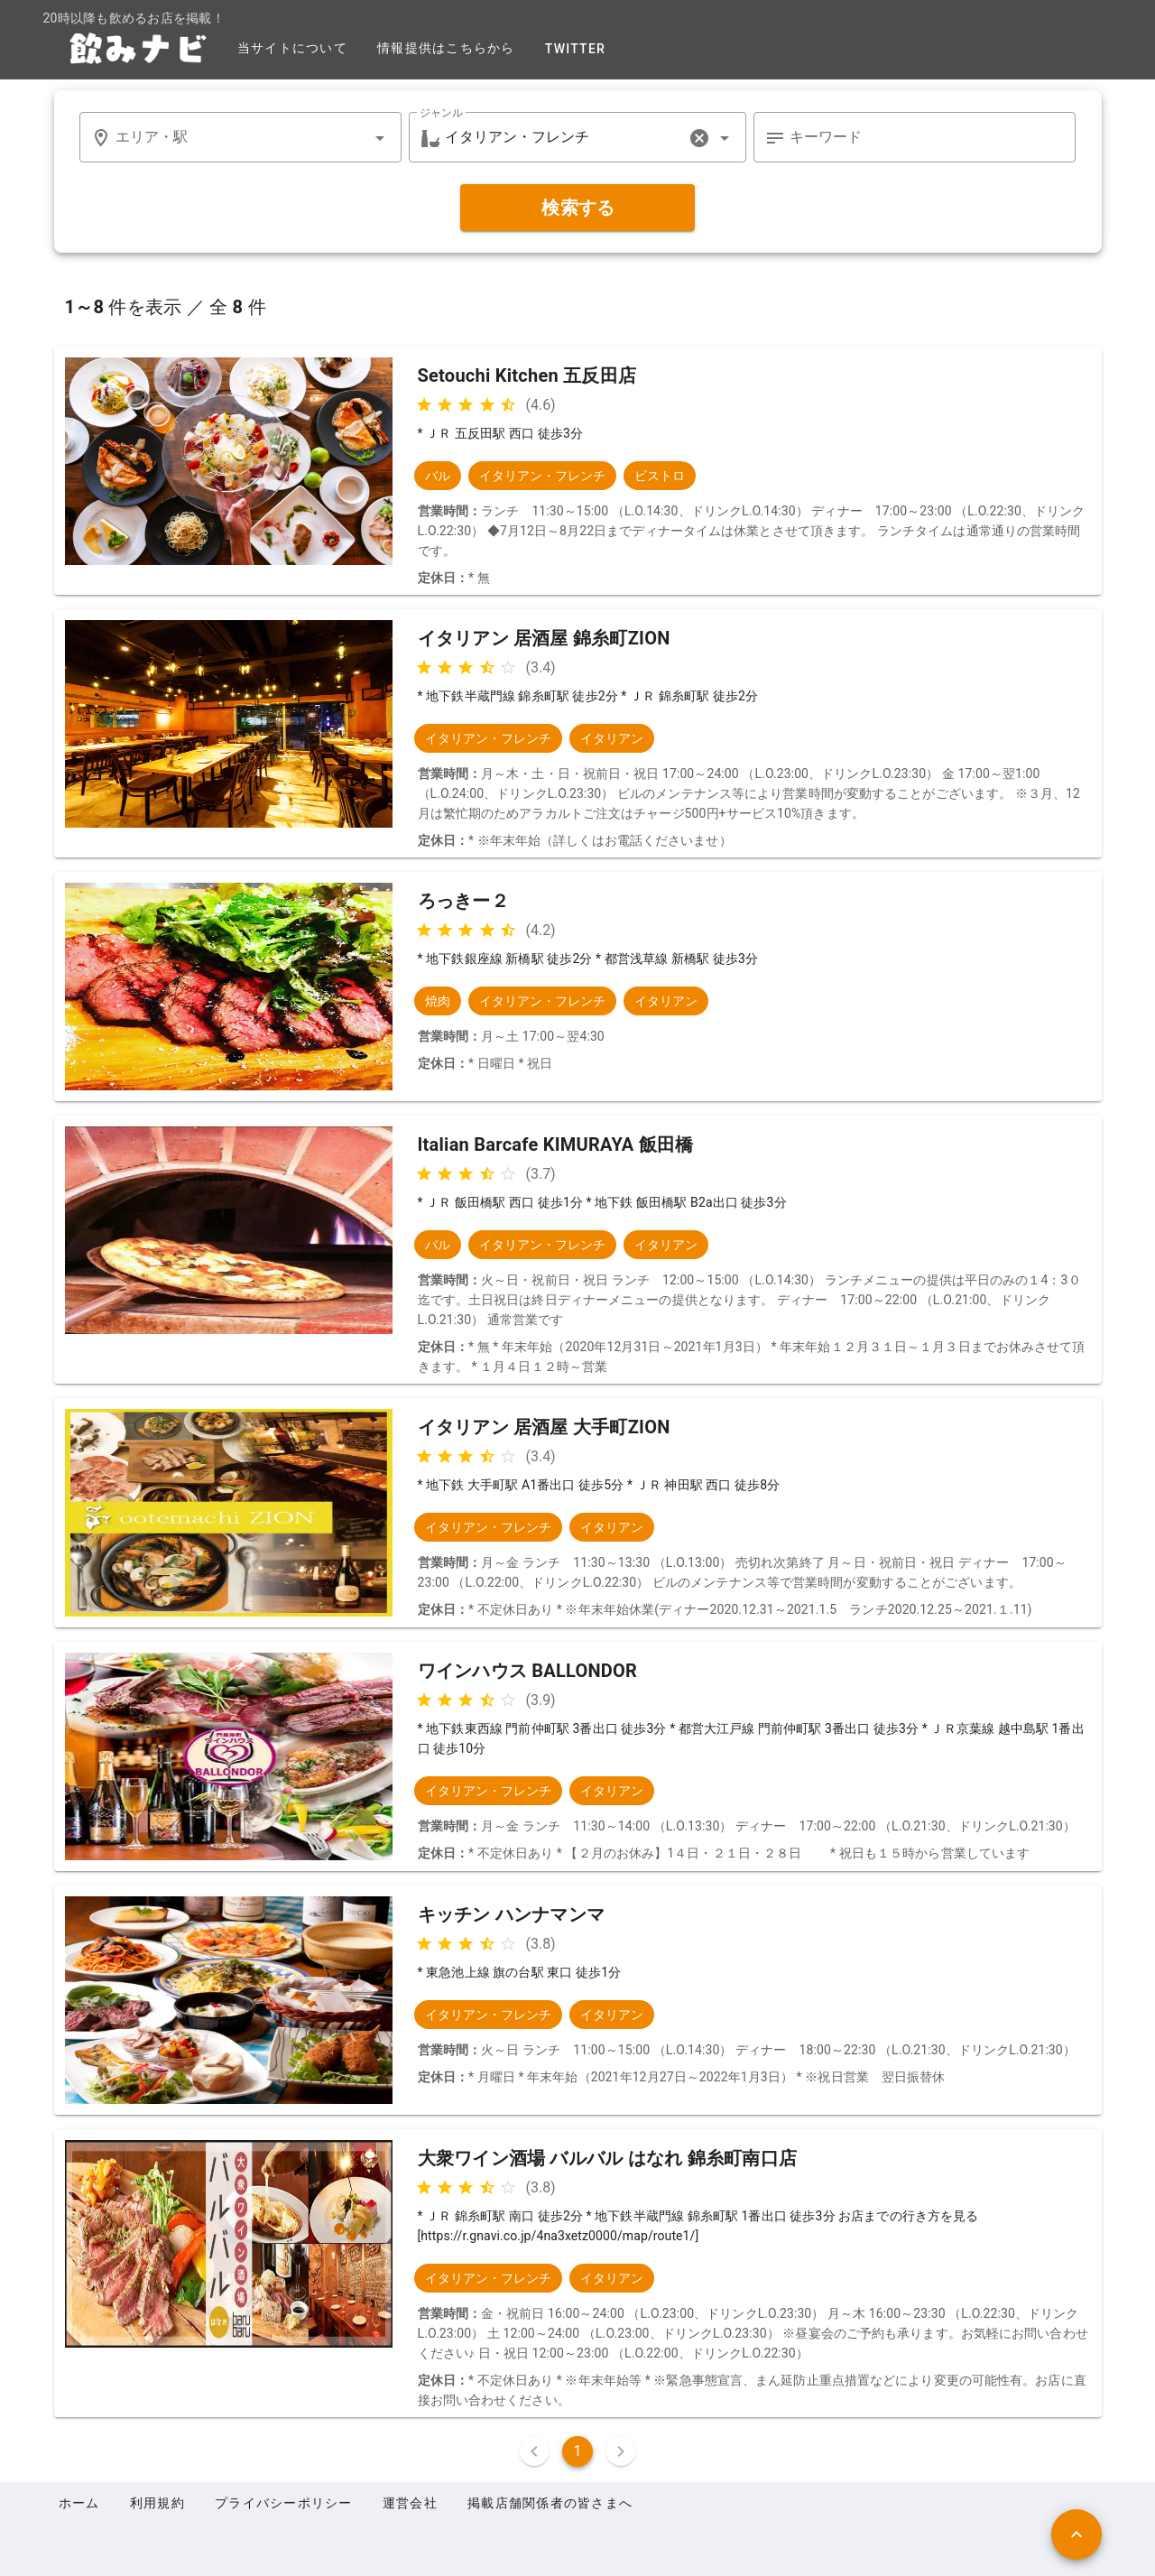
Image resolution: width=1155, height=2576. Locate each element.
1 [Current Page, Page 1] (578, 2451)
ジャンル (441, 113)
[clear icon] (699, 138)
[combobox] (240, 137)
